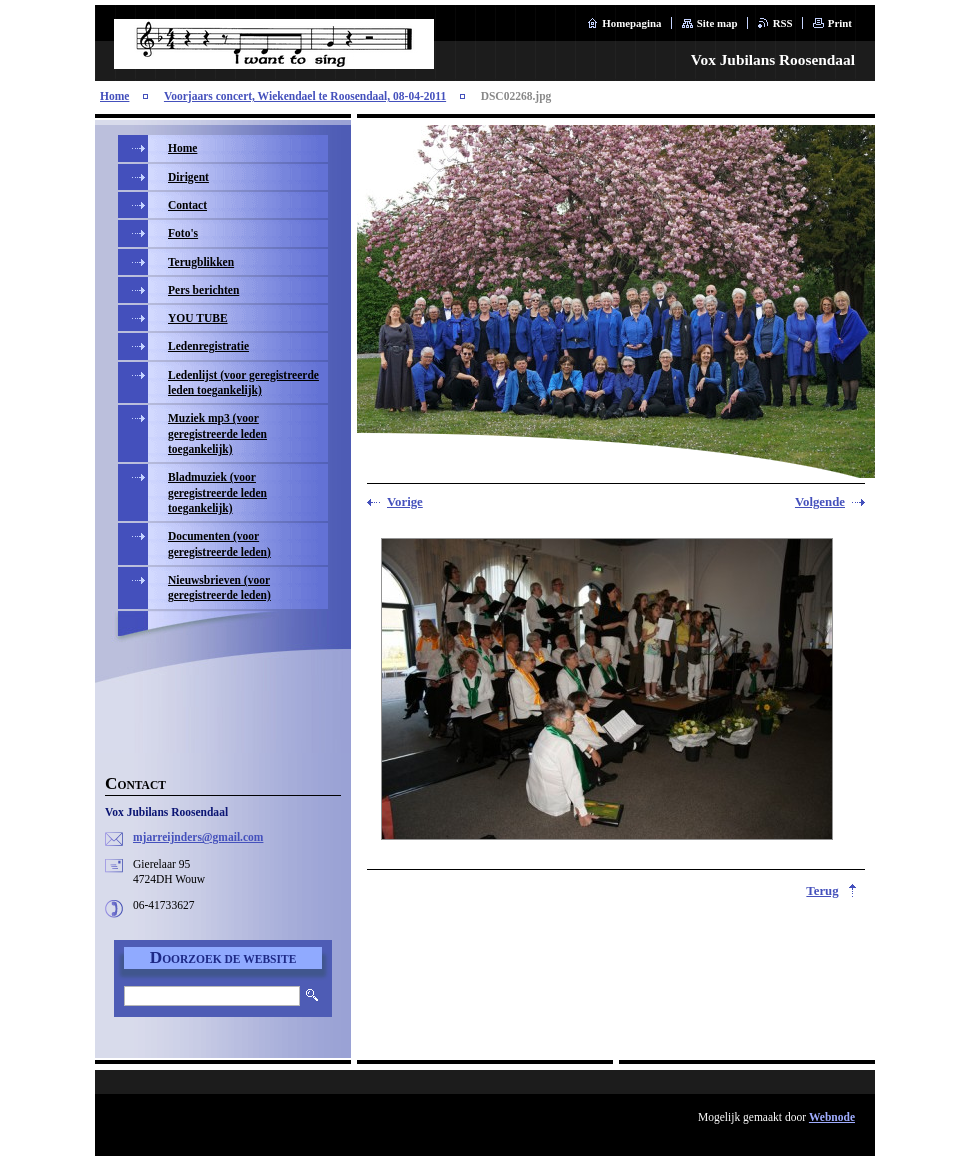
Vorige (405, 502)
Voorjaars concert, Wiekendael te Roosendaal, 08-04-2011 (305, 96)
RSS (783, 23)
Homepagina (631, 23)
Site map (717, 23)
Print (840, 23)
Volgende (820, 502)
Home (114, 96)
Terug (822, 891)
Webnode (832, 1117)
